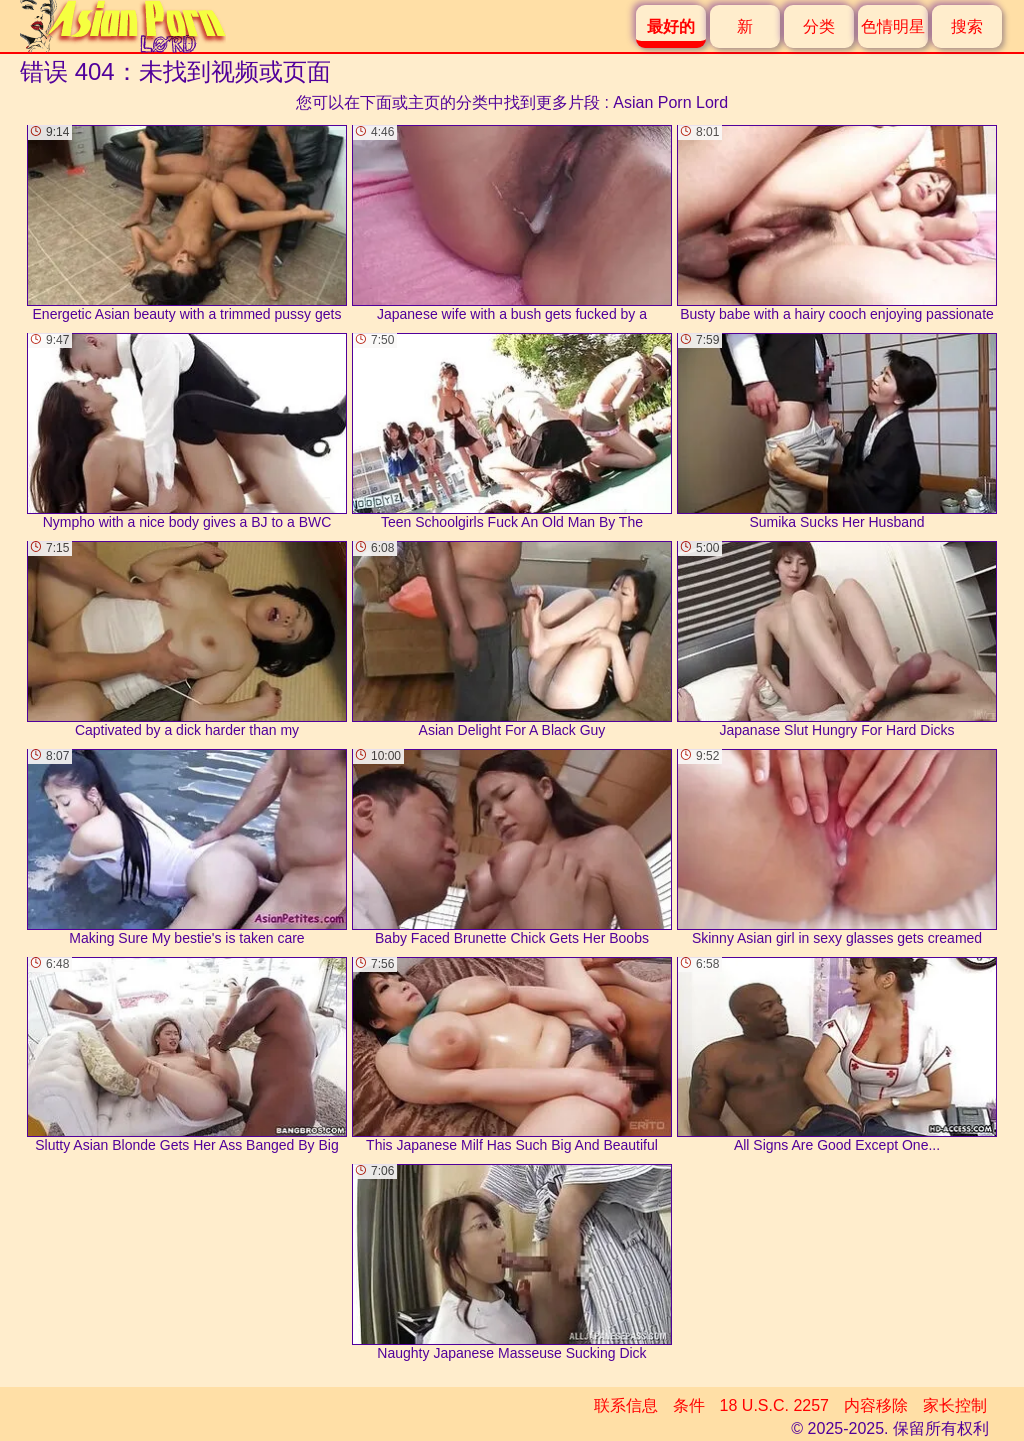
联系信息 (626, 1405)
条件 (689, 1405)
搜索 (967, 26)
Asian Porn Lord (670, 102)
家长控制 (955, 1405)
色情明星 (893, 26)
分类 (819, 26)
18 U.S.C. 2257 (774, 1405)
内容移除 (876, 1405)
